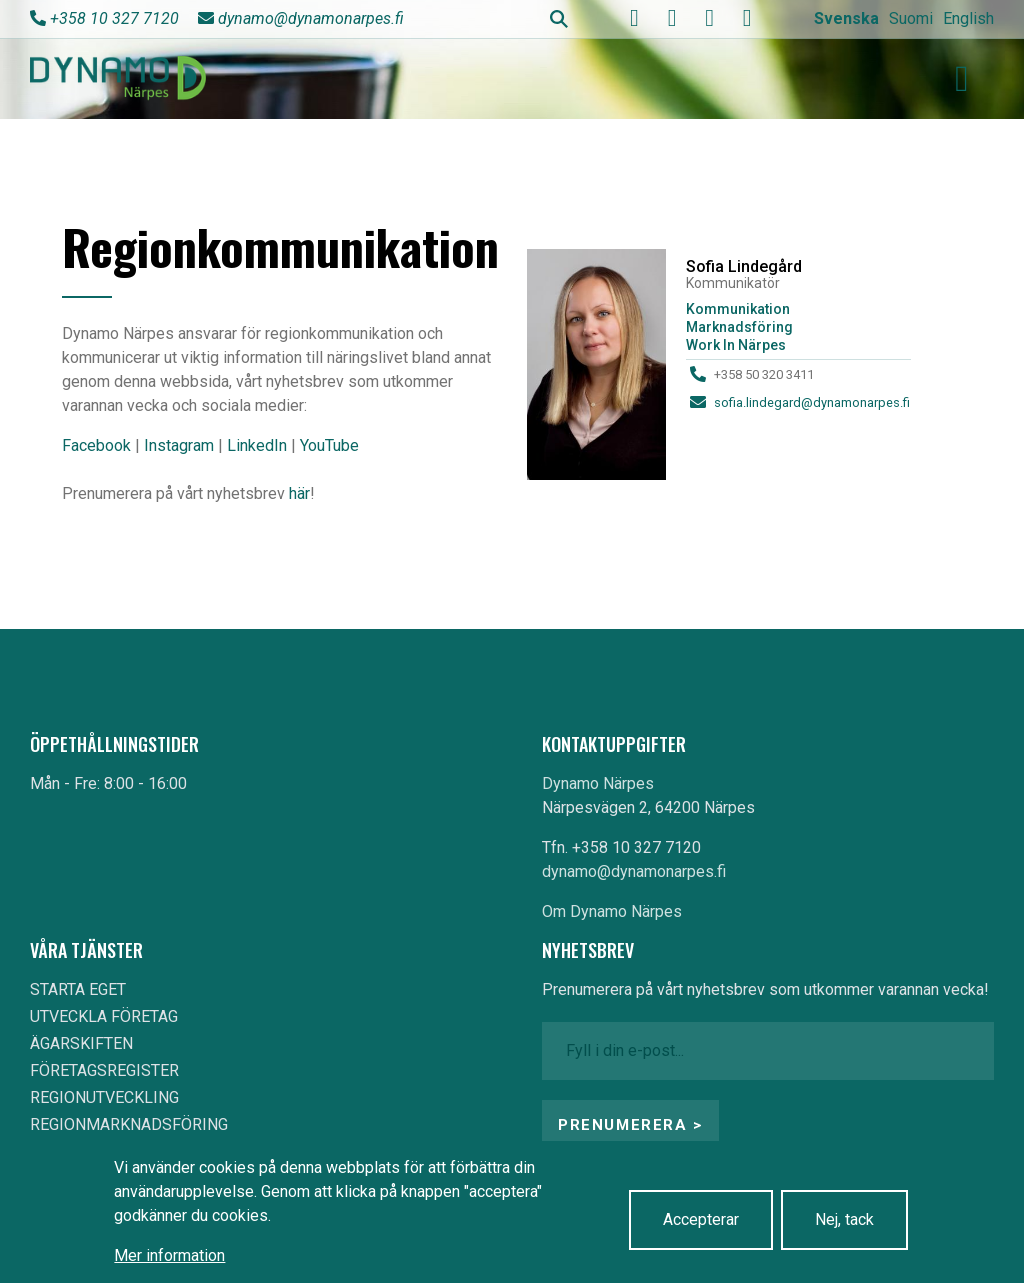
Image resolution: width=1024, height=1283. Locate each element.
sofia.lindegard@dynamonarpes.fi (812, 402)
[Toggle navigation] (962, 79)
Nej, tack (844, 1219)
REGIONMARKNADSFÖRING (129, 1124)
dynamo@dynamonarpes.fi (311, 18)
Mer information (169, 1255)
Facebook (96, 445)
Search (559, 19)
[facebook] (635, 18)
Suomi (911, 18)
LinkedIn (257, 445)
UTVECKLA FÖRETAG (104, 1016)
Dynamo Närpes (598, 783)
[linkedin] (747, 18)
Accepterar (701, 1219)
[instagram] (710, 18)
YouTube (329, 445)
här (299, 493)
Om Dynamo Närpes (612, 911)
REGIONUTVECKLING (104, 1097)
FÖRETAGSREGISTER (104, 1070)
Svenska (846, 18)
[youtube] (672, 18)
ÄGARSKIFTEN (81, 1043)
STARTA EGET (78, 989)
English (968, 18)
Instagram (179, 445)
